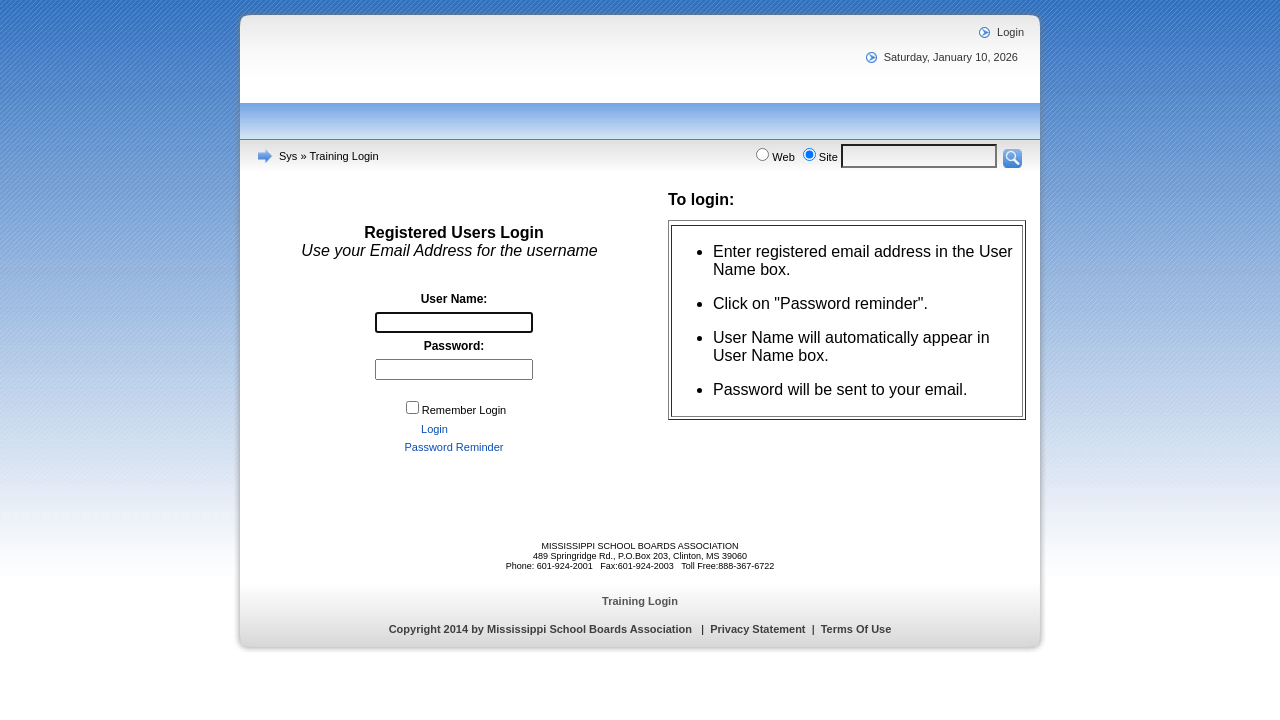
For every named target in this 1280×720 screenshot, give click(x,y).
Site (828, 157)
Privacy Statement (757, 629)
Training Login (343, 156)
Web (783, 157)
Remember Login (464, 410)
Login (1010, 32)
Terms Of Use (856, 629)
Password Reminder (453, 447)
